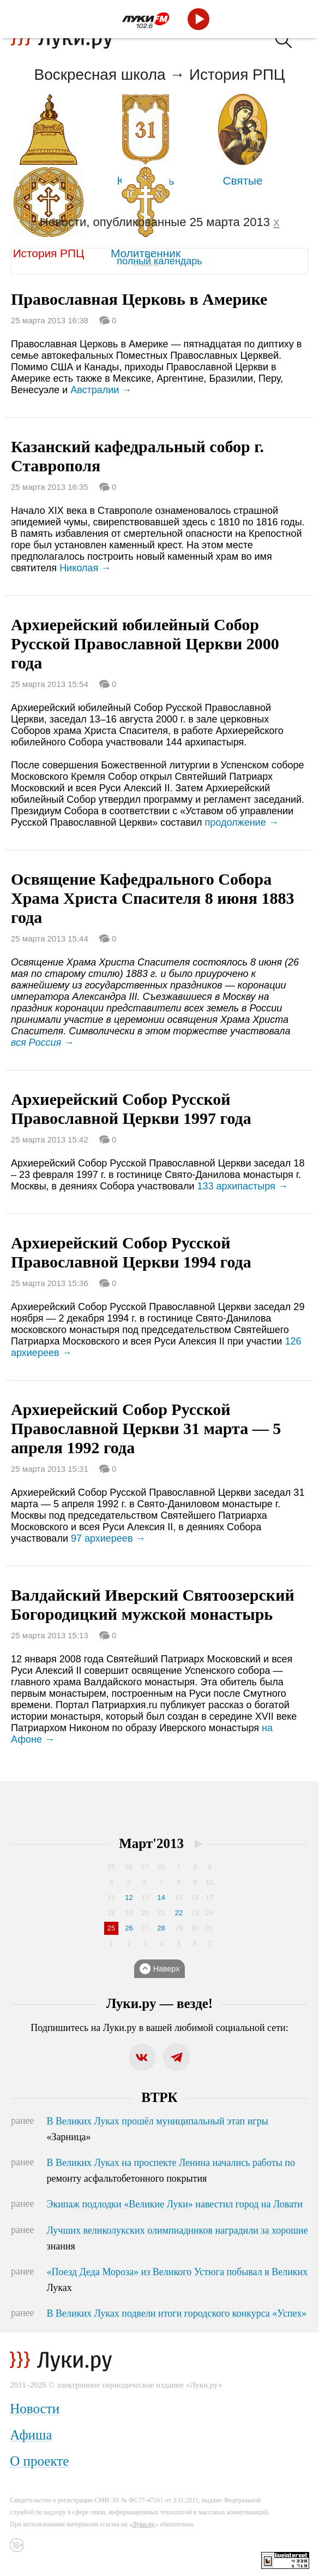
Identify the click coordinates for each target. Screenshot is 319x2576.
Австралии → (100, 389)
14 (161, 1897)
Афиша (31, 2435)
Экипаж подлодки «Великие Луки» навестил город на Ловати (175, 2204)
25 (111, 1928)
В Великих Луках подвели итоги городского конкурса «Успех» (177, 2313)
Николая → (85, 567)
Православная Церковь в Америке (139, 299)
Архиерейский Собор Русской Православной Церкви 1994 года (131, 1252)
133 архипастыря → (242, 1186)
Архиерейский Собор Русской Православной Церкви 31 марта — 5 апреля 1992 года (146, 1428)
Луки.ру (144, 2524)
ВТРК (159, 2097)
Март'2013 (151, 1843)
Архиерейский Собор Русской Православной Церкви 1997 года (131, 1108)
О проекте (39, 2461)
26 (129, 1928)
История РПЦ (237, 74)
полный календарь (159, 261)
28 (161, 1928)
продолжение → (242, 822)
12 (129, 1897)
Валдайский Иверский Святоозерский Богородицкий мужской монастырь (152, 1604)
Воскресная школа (100, 74)
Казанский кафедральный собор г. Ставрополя (137, 456)
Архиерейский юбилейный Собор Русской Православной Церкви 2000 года (145, 643)
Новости (34, 2408)
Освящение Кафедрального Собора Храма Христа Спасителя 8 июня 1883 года (152, 898)
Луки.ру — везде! (159, 2003)
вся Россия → (42, 1042)
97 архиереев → (108, 1538)
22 (179, 1913)
